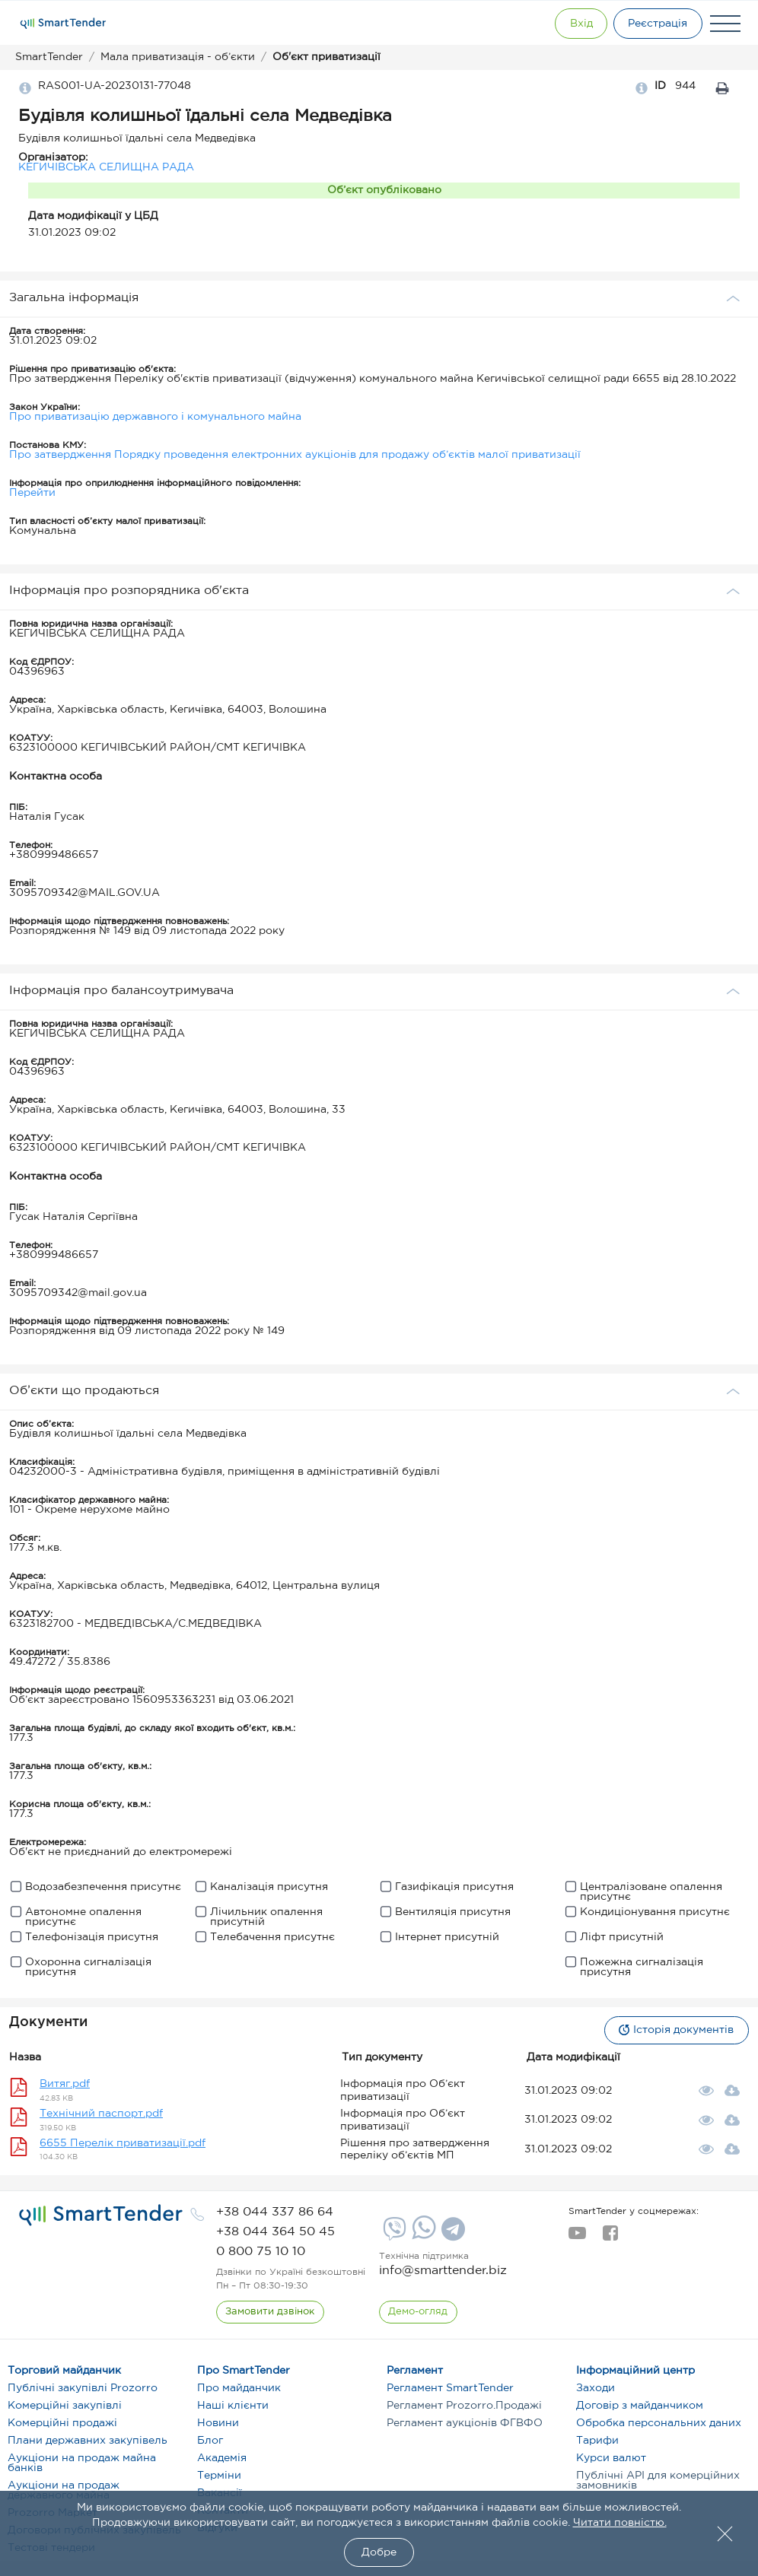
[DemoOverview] (418, 2312)
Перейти (32, 492)
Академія (222, 2458)
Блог (210, 2440)
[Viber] (392, 2234)
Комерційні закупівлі (65, 2405)
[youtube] (577, 2237)
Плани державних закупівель (87, 2440)
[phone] (274, 2212)
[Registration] (655, 23)
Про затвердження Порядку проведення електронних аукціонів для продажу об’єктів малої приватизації (295, 454)
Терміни (219, 2475)
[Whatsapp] (422, 2236)
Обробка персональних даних (658, 2423)
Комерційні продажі (62, 2423)
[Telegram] (451, 2234)
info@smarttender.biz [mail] (443, 2270)
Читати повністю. (620, 2522)
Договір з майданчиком (639, 2405)
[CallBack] (270, 2312)
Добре (379, 2552)
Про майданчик (239, 2388)
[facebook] (610, 2237)
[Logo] (63, 23)
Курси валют (611, 2458)
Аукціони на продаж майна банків (82, 2463)
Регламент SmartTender (450, 2388)
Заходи (595, 2388)
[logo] (100, 2215)
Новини (218, 2423)
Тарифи (597, 2440)
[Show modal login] (571, 23)
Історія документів (673, 2030)
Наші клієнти (233, 2405)
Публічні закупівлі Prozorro (83, 2388)
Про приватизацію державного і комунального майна (155, 416)
